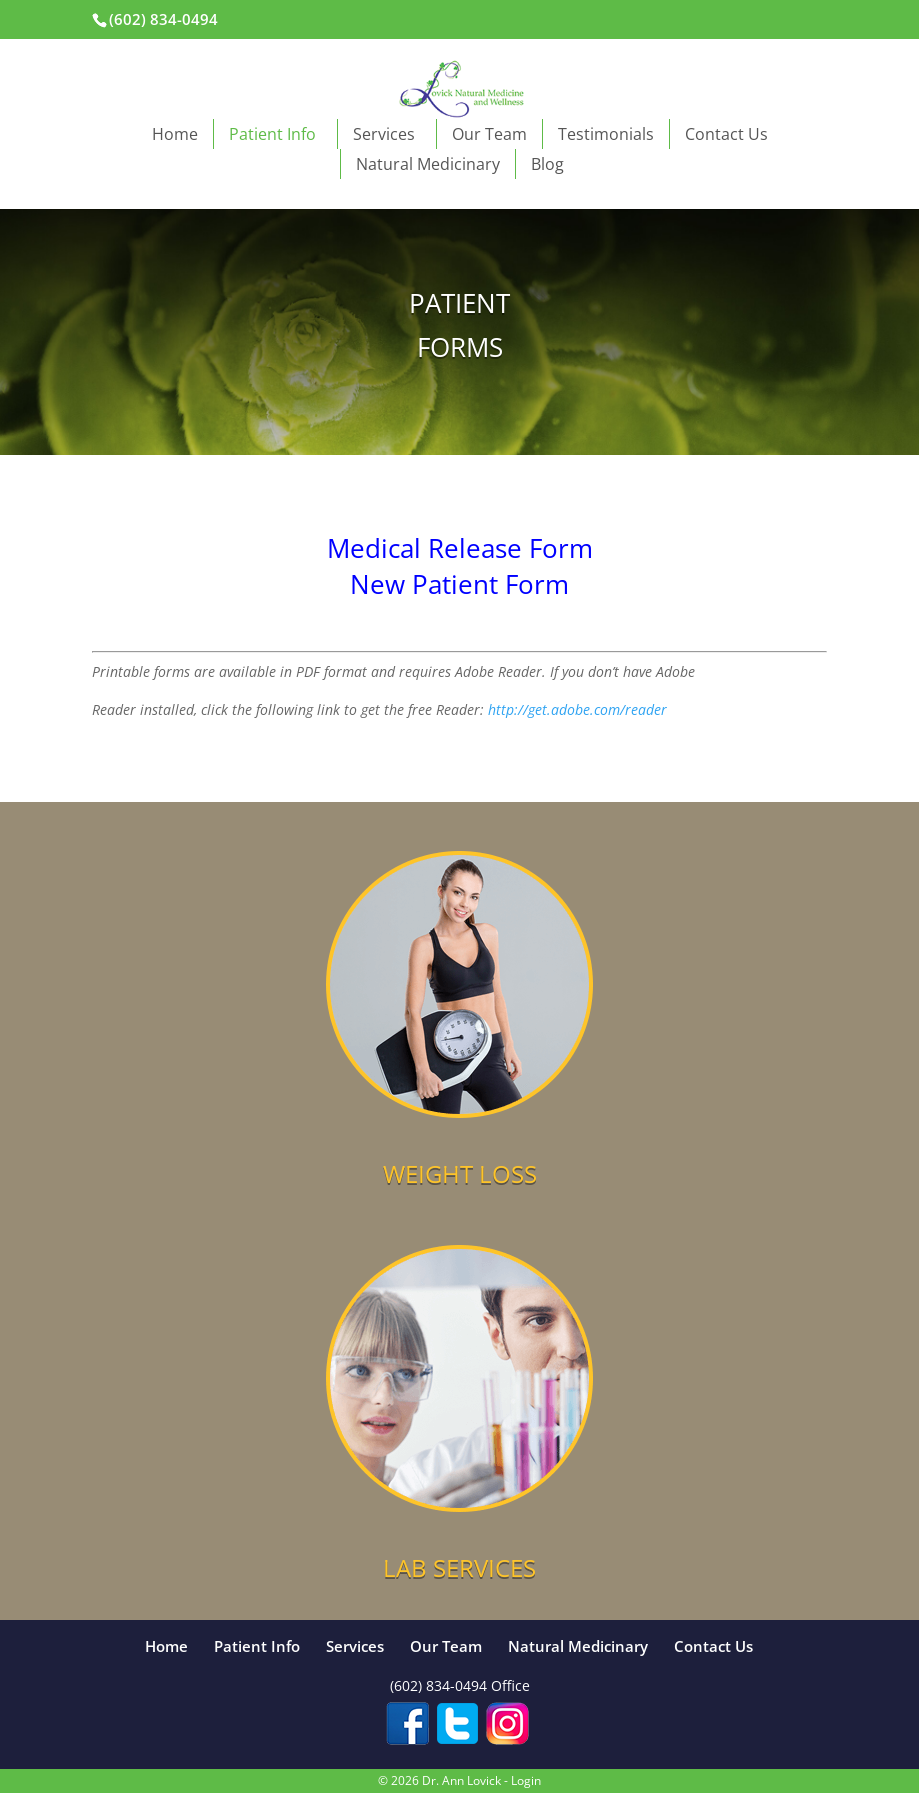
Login (526, 1780)
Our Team (489, 134)
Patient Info (275, 134)
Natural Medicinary (428, 164)
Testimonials (606, 134)
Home (175, 134)
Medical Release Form (460, 548)
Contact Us (726, 134)
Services (387, 134)
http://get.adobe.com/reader (577, 709)
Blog (547, 164)
